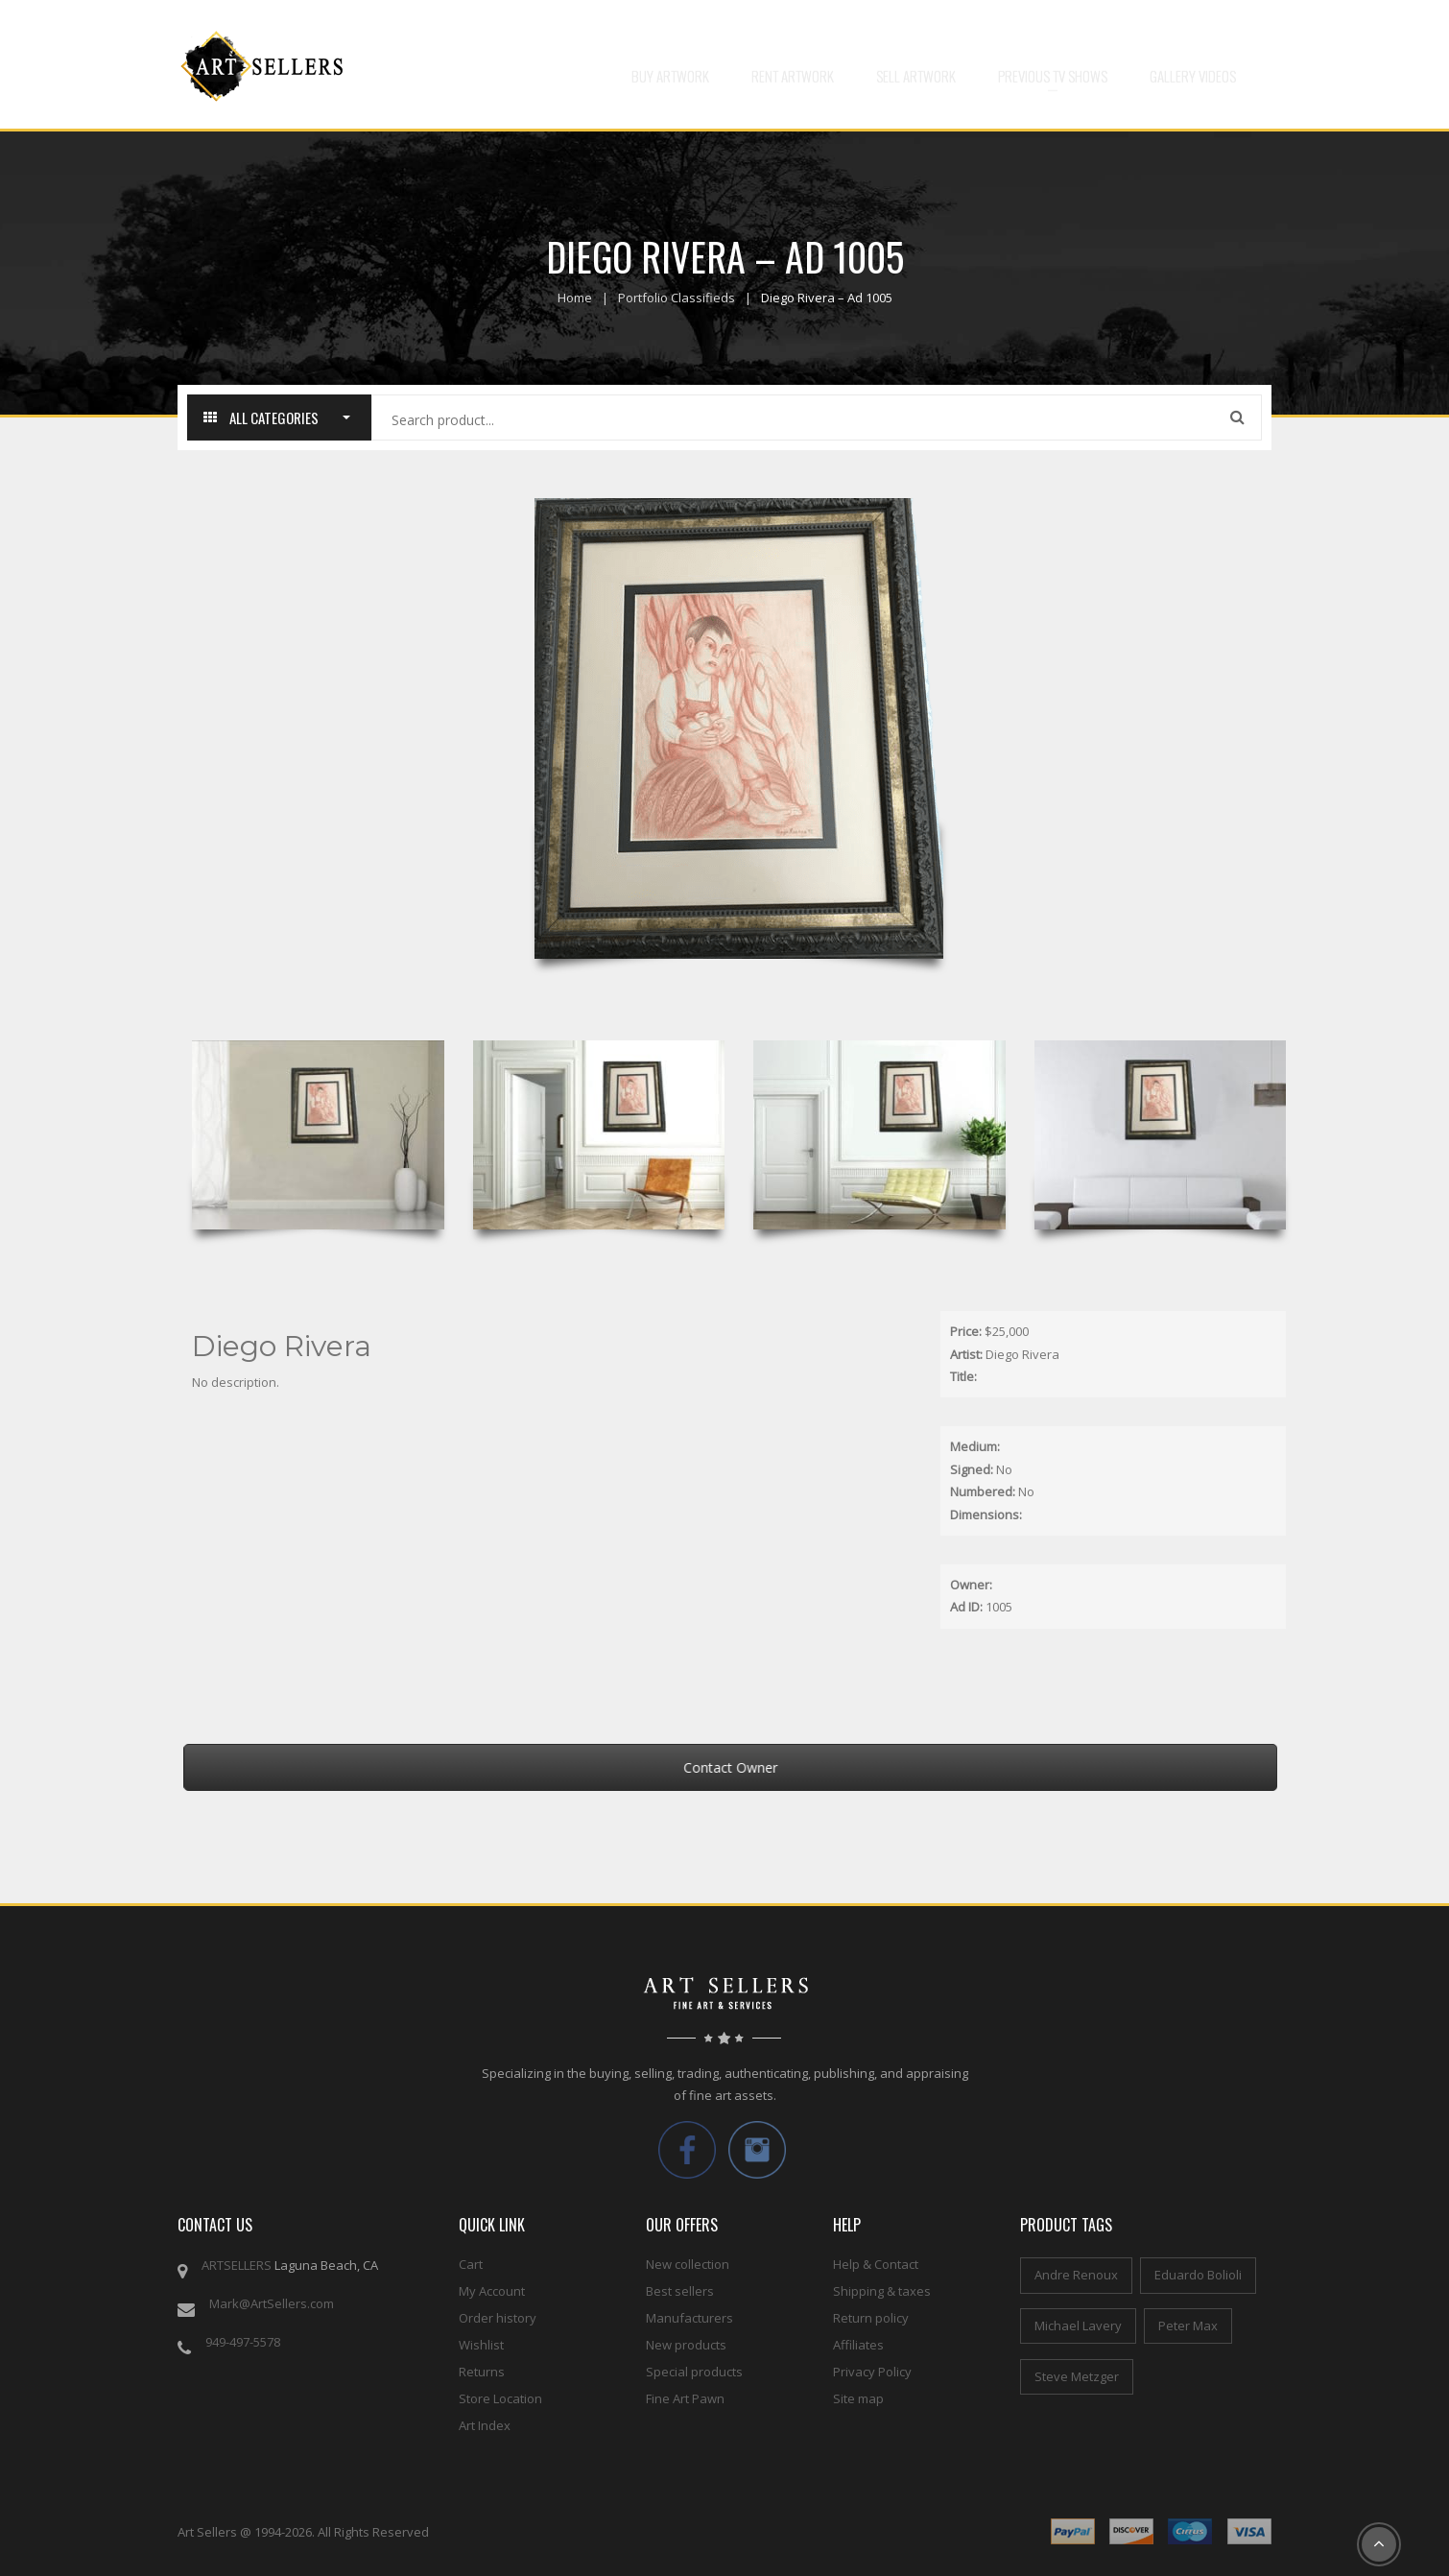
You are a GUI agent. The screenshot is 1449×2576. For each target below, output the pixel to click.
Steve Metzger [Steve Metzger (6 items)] (1076, 2376)
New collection (687, 2264)
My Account (492, 2291)
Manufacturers (689, 2318)
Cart (471, 2264)
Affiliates (858, 2344)
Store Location (500, 2398)
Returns (482, 2371)
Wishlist (481, 2344)
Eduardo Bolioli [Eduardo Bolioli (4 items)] (1198, 2274)
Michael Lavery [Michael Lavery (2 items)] (1078, 2325)
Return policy (871, 2318)
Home (575, 297)
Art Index (485, 2425)
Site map (858, 2398)
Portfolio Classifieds (676, 297)
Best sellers (680, 2291)
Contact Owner (767, 1767)
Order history (497, 2318)
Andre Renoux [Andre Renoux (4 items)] (1076, 2274)
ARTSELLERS (237, 2265)
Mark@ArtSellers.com (271, 2303)
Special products (694, 2371)
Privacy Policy (872, 2371)
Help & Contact (875, 2264)
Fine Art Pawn (685, 2398)
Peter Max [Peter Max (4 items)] (1188, 2325)
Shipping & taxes (882, 2291)
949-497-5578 (242, 2341)
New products (686, 2344)
